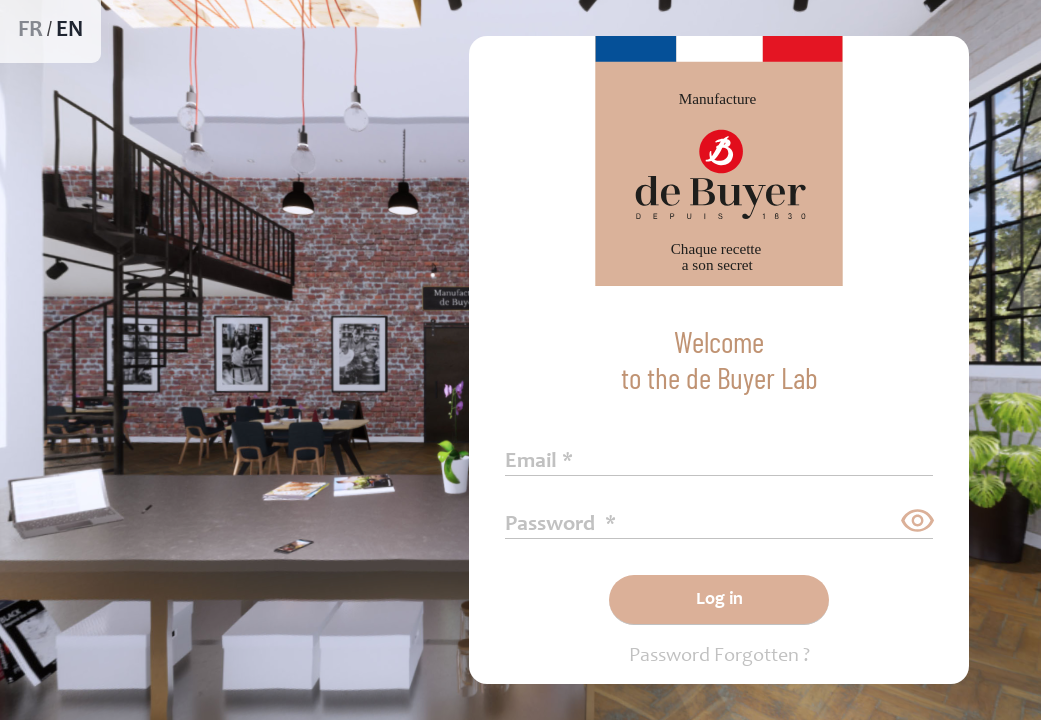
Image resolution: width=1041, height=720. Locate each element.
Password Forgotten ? (719, 657)
